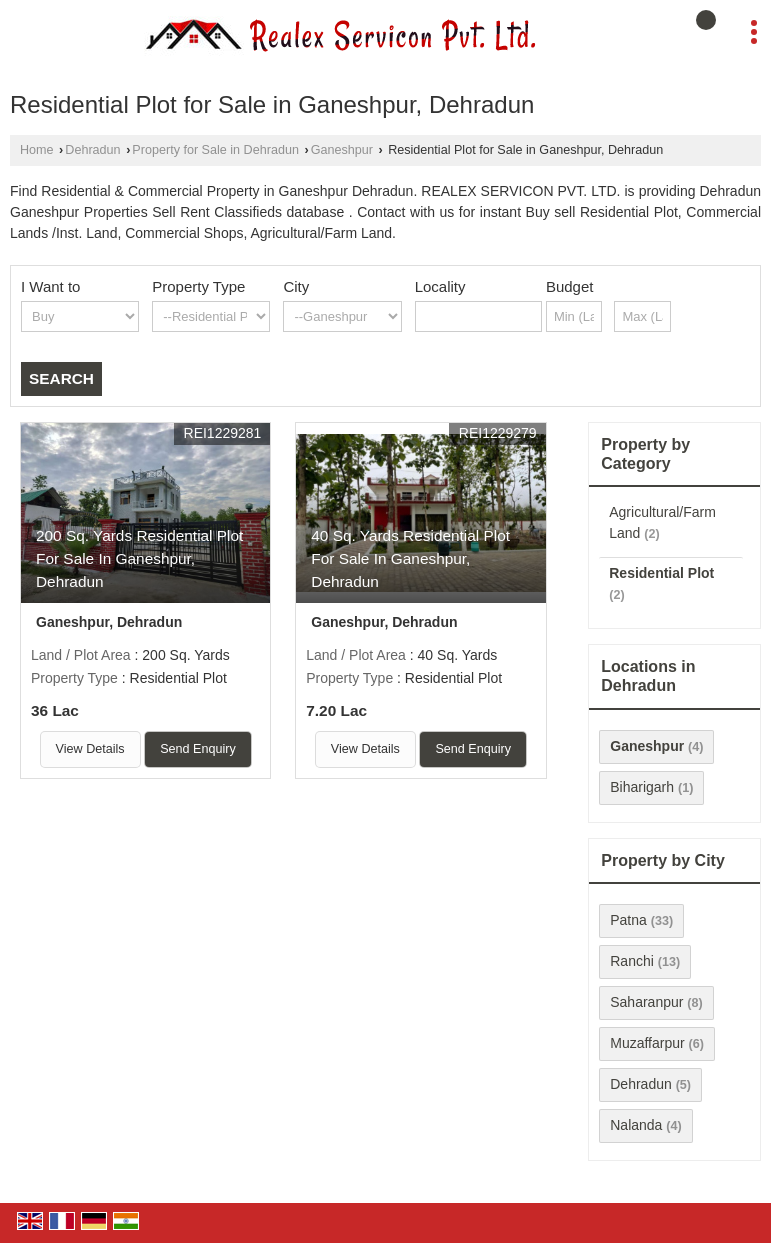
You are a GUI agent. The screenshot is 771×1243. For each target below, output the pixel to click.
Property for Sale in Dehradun (215, 150)
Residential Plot (661, 573)
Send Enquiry (198, 749)
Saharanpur (646, 1002)
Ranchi (632, 961)
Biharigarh (642, 787)
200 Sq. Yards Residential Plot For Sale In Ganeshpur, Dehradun (139, 558)
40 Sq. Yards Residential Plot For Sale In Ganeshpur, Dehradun (410, 558)
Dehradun (92, 150)
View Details (90, 749)
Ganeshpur (342, 150)
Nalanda (636, 1125)
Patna (628, 920)
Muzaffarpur (647, 1043)
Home (37, 150)
